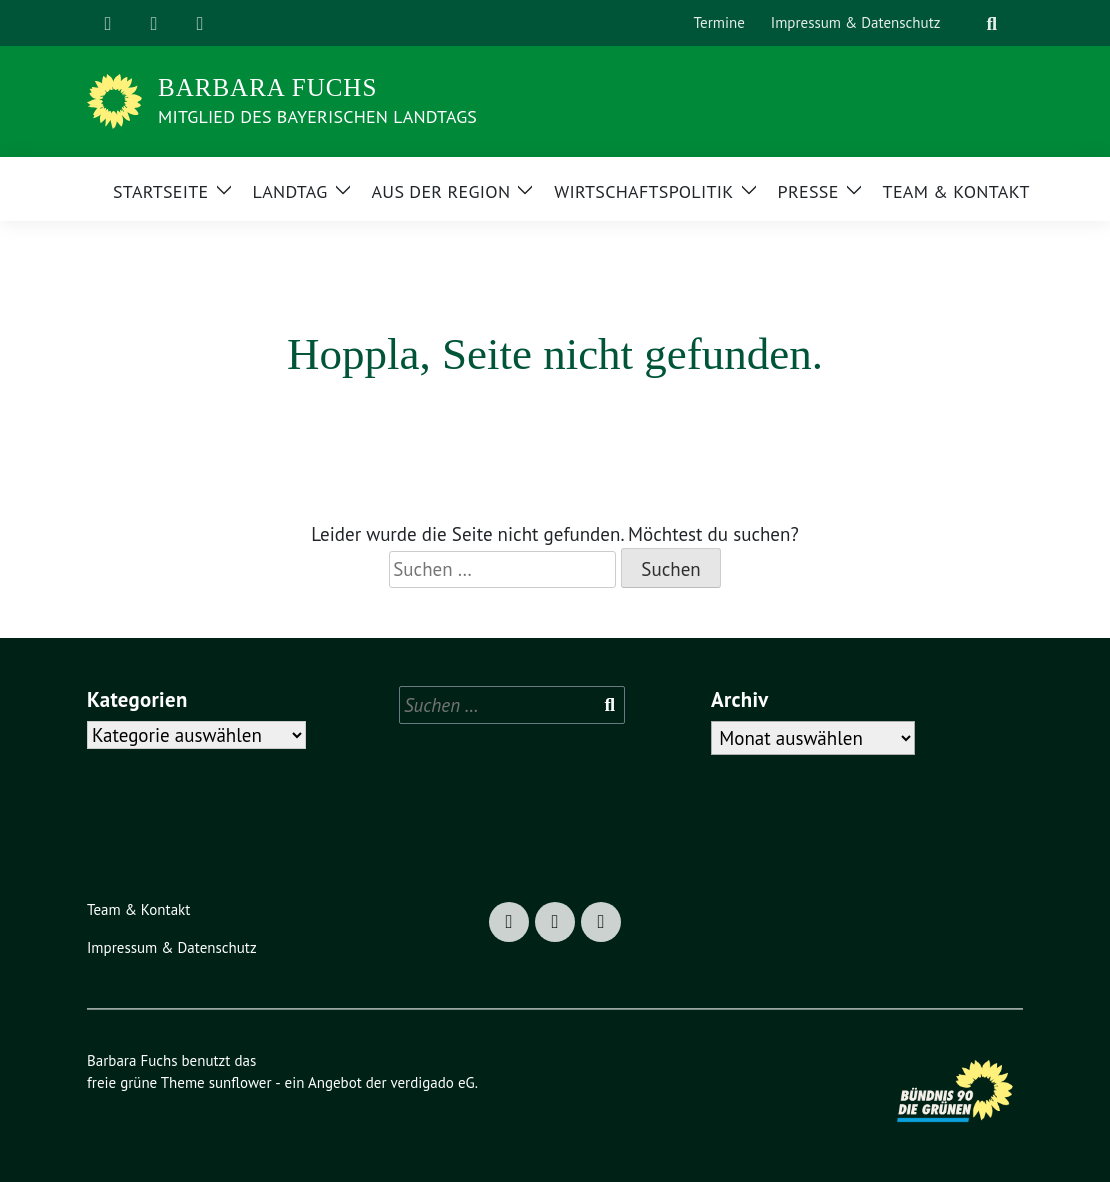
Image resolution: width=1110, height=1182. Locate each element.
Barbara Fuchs (267, 87)
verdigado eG (432, 1082)
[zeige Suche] (991, 23)
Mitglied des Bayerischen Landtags (317, 116)
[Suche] (967, 23)
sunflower (240, 1082)
